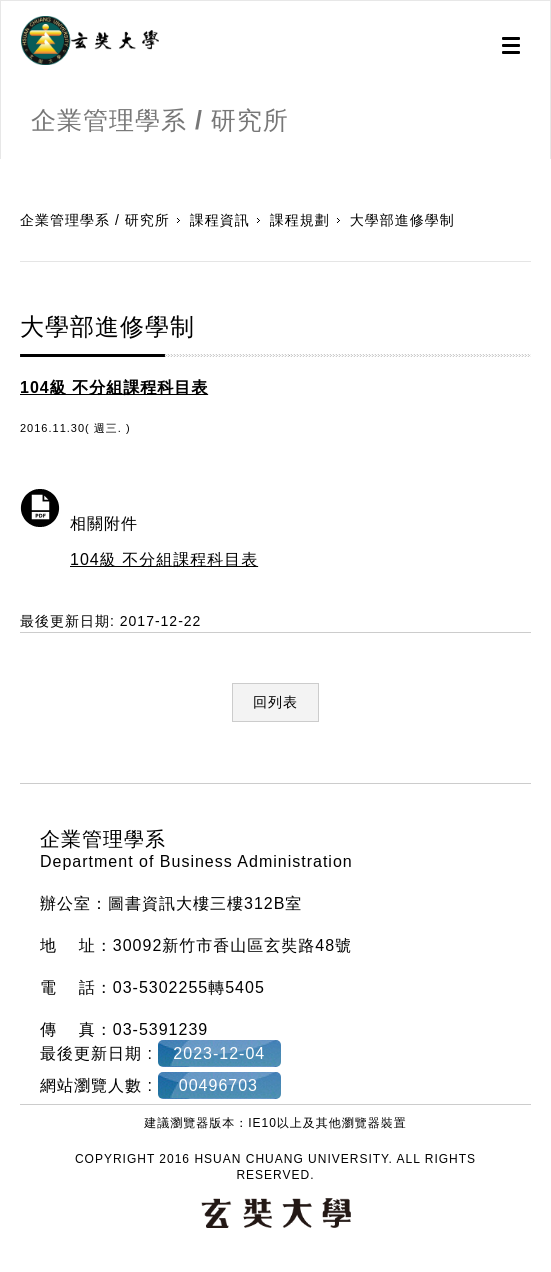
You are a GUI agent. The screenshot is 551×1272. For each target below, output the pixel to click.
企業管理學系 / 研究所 (95, 220)
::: (7, 169)
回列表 (275, 702)
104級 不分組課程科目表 (164, 559)
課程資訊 (220, 220)
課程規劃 (300, 220)
